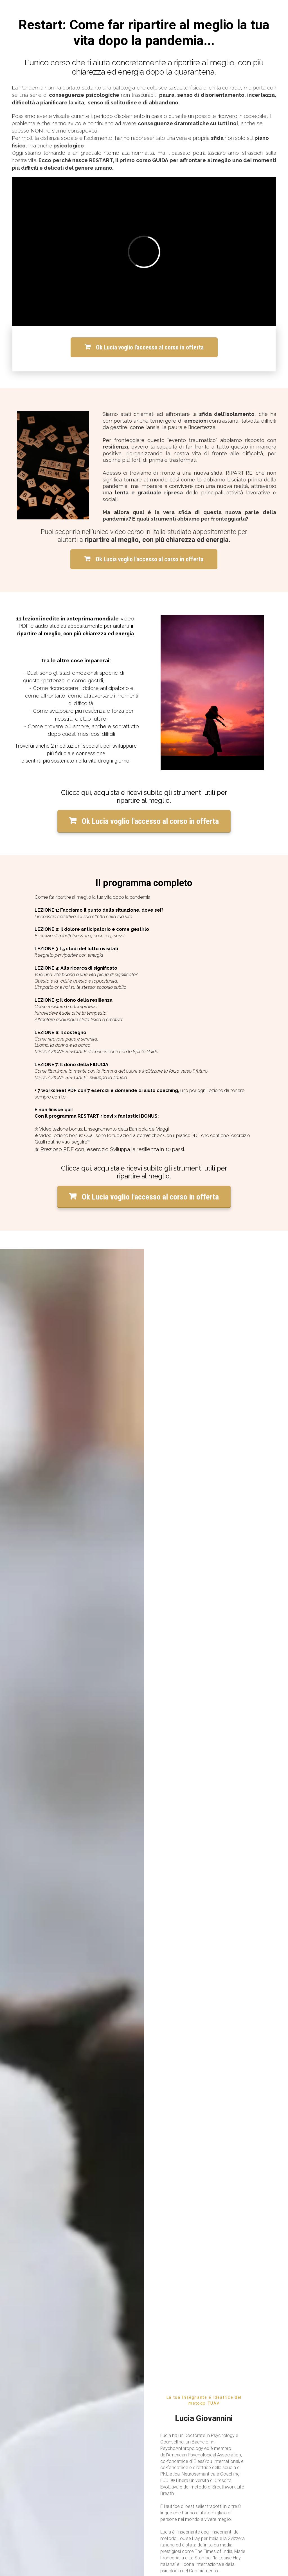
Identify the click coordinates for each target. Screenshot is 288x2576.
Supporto (19, 2328)
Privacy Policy (44, 2328)
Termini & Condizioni (76, 2328)
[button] (130, 2028)
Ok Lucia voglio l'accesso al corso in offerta (144, 347)
